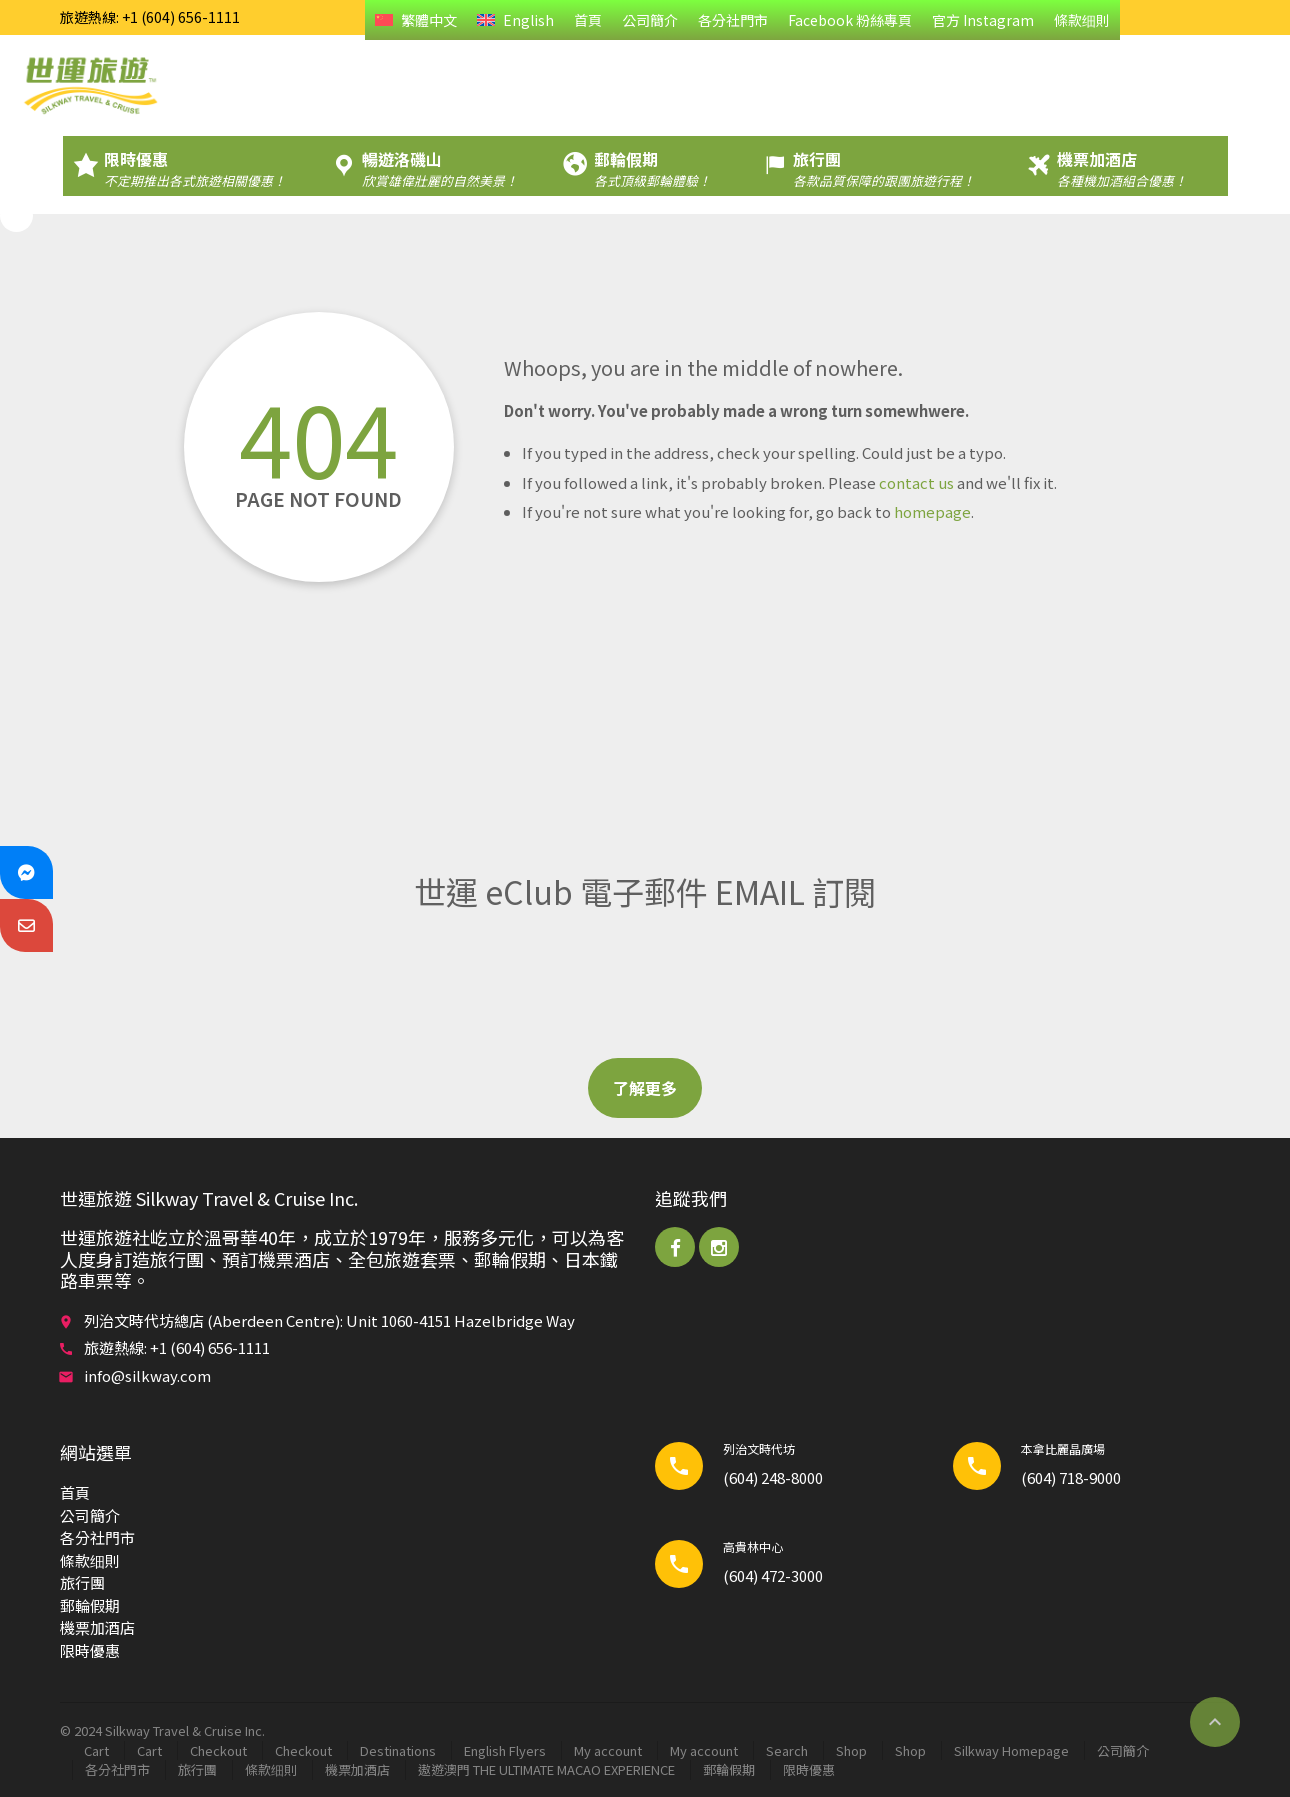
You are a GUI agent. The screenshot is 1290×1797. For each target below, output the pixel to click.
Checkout (218, 1750)
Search (787, 1750)
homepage (932, 511)
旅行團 (82, 1582)
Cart (96, 1750)
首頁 (588, 20)
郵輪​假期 (90, 1605)
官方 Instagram (983, 20)
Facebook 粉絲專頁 (850, 20)
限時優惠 (90, 1650)
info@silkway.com (147, 1375)
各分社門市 (733, 20)
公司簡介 (650, 20)
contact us (916, 482)
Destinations (398, 1750)
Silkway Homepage (1011, 1750)
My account (608, 1750)
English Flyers (505, 1750)
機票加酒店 (97, 1627)
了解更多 (645, 1088)
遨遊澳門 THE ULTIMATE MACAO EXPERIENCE (546, 1769)
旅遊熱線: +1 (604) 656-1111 (150, 17)
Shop (851, 1750)
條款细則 (1082, 20)
